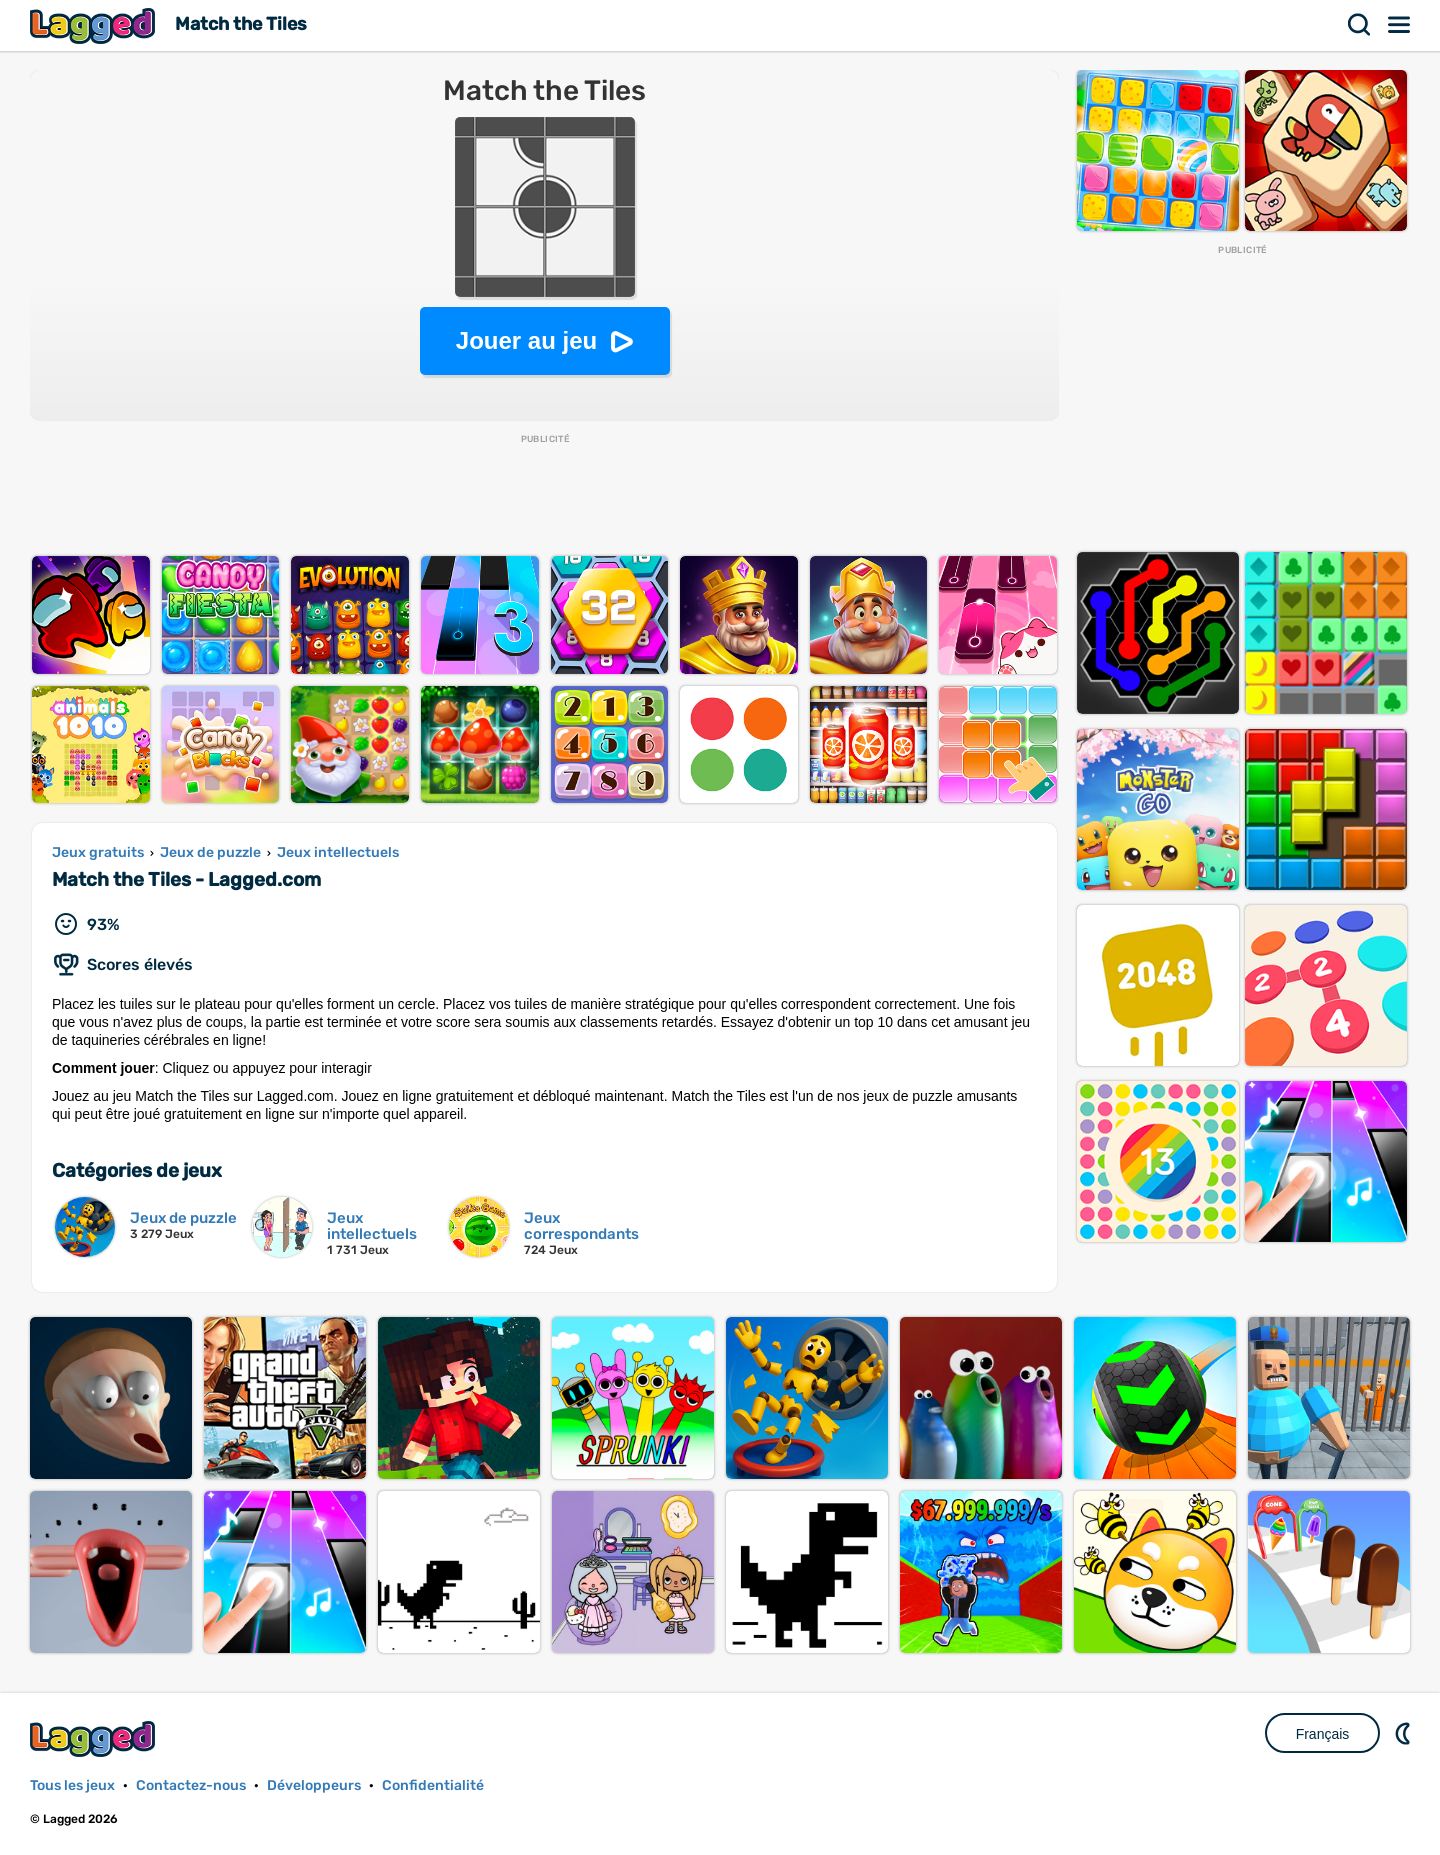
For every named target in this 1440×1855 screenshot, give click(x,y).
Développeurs (314, 1785)
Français (1323, 1734)
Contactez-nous (191, 1785)
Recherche (1360, 25)
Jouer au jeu (526, 340)
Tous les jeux (72, 1785)
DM (1405, 1733)
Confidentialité (433, 1785)
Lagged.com (95, 1738)
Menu (1400, 25)
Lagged (95, 25)
